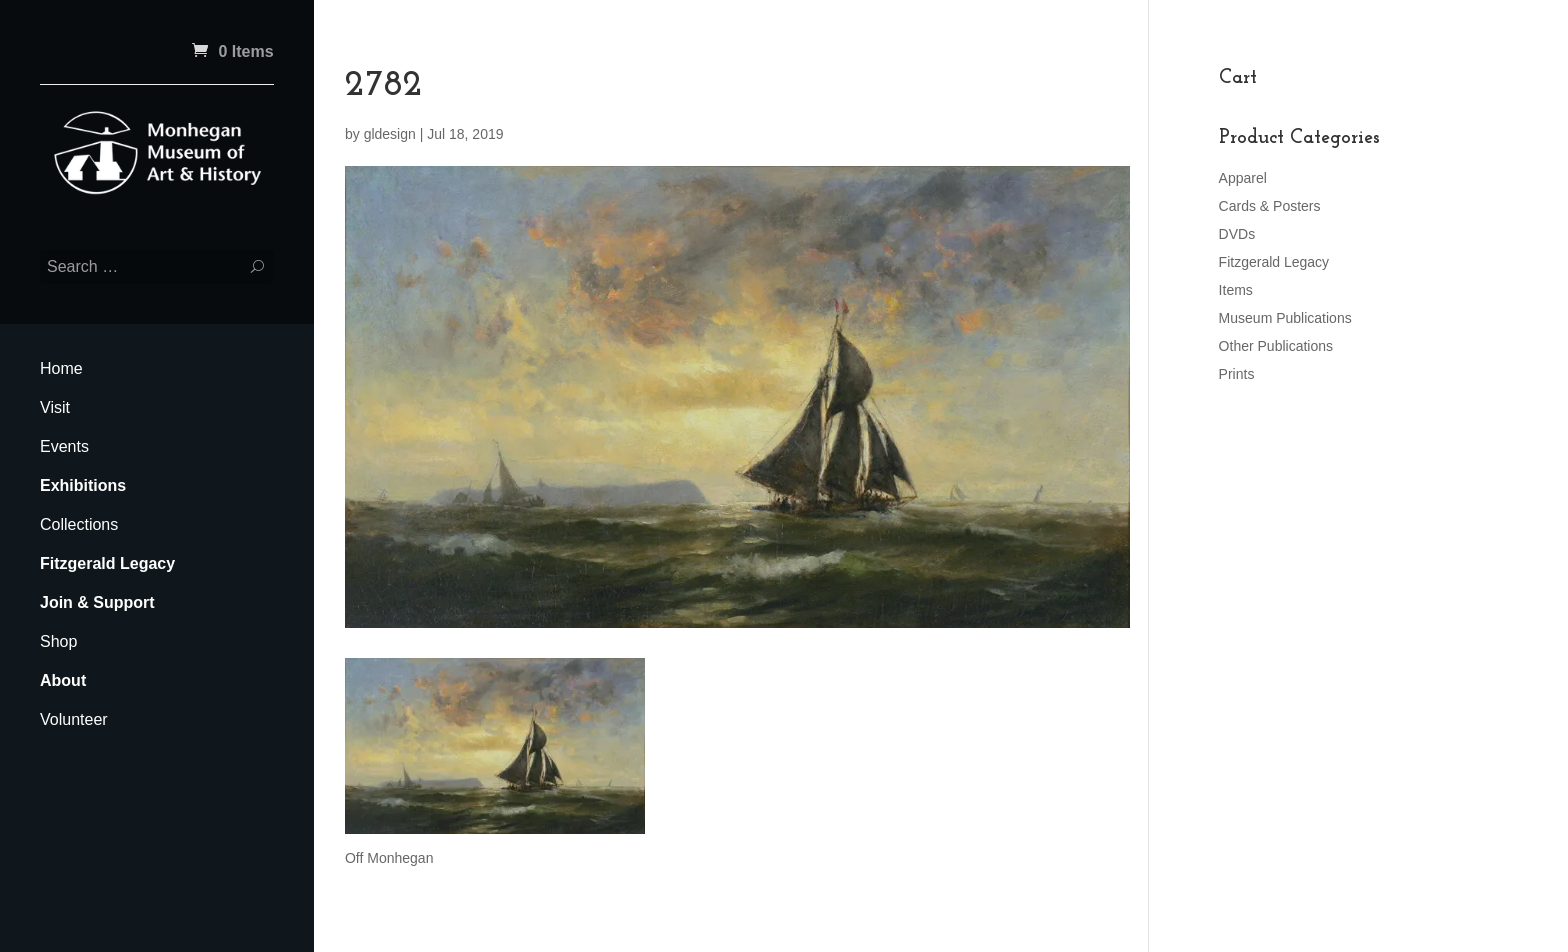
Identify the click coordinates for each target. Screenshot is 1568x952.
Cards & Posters (1270, 206)
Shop (58, 641)
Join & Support (97, 602)
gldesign (390, 134)
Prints (1237, 374)
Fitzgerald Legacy (107, 563)
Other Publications (1276, 346)
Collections (79, 524)
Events (64, 446)
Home (61, 368)
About (63, 680)
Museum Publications (1285, 318)
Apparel (1243, 178)
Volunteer (74, 719)
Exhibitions (83, 485)
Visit (55, 407)
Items (1236, 290)
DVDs (1237, 234)
